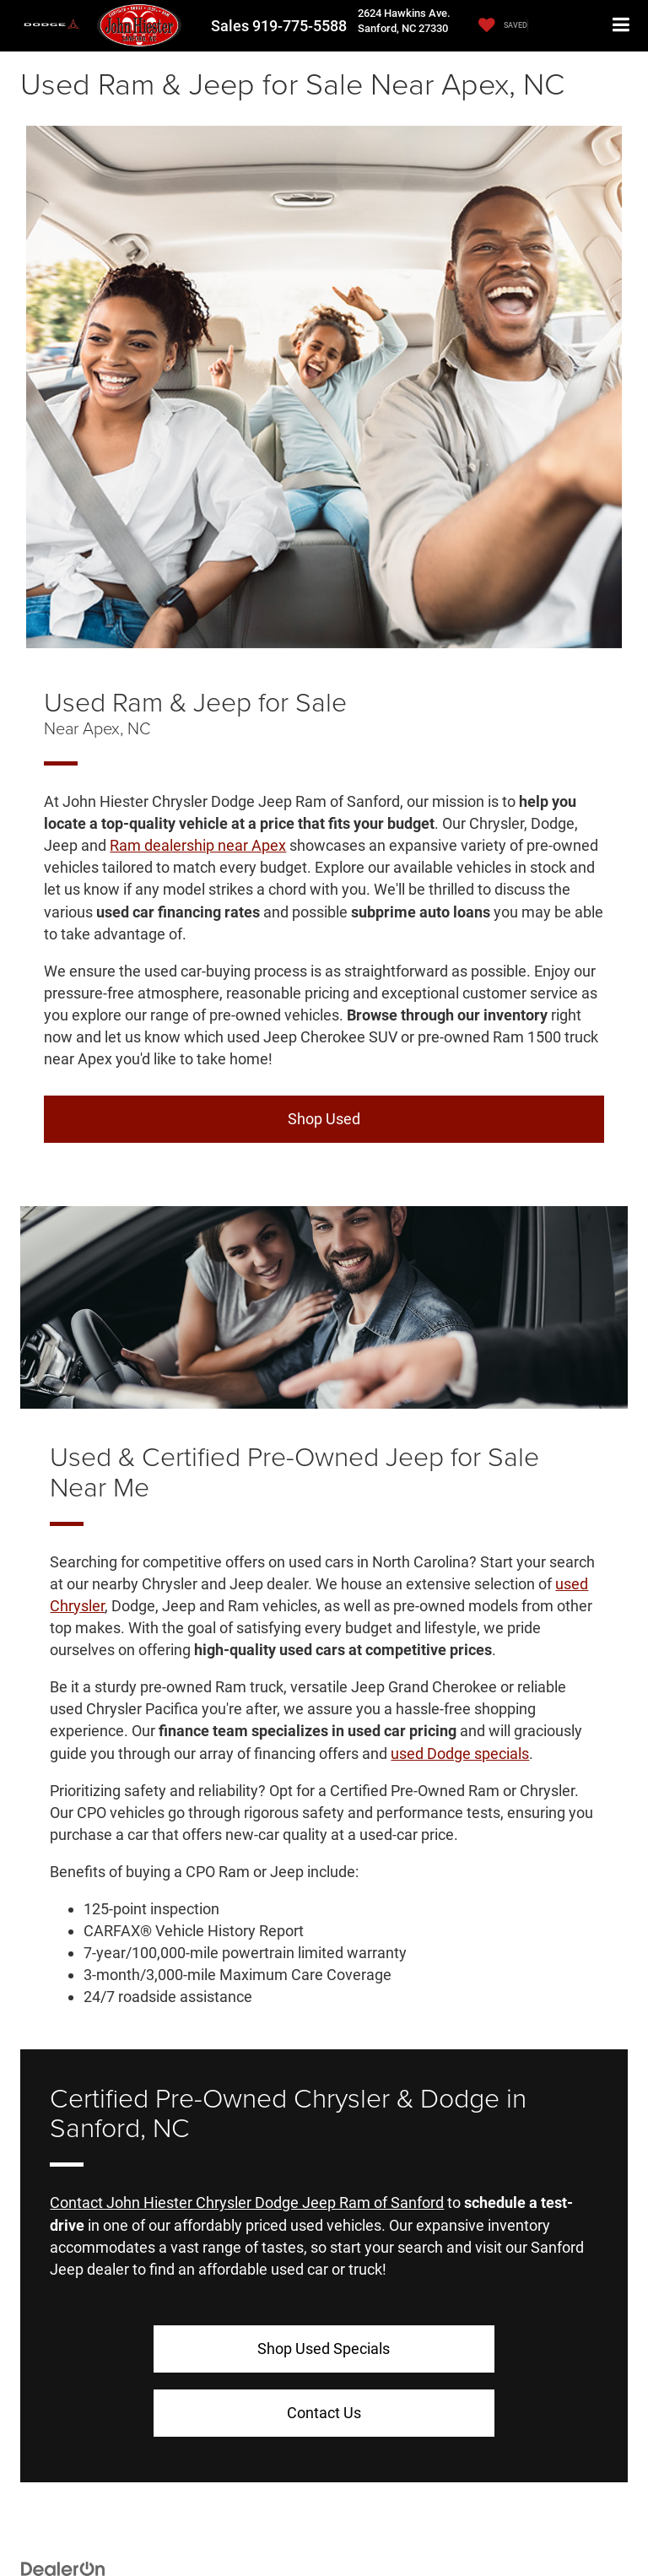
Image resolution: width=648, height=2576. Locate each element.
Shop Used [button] (324, 1119)
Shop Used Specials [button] (187, 2348)
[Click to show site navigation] (621, 25)
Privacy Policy (226, 2522)
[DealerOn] (63, 2504)
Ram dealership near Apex (198, 845)
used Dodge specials (460, 1753)
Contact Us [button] (461, 2348)
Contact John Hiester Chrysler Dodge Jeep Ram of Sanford (247, 2202)
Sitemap (171, 2522)
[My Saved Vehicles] (499, 25)
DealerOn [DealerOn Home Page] (126, 2522)
